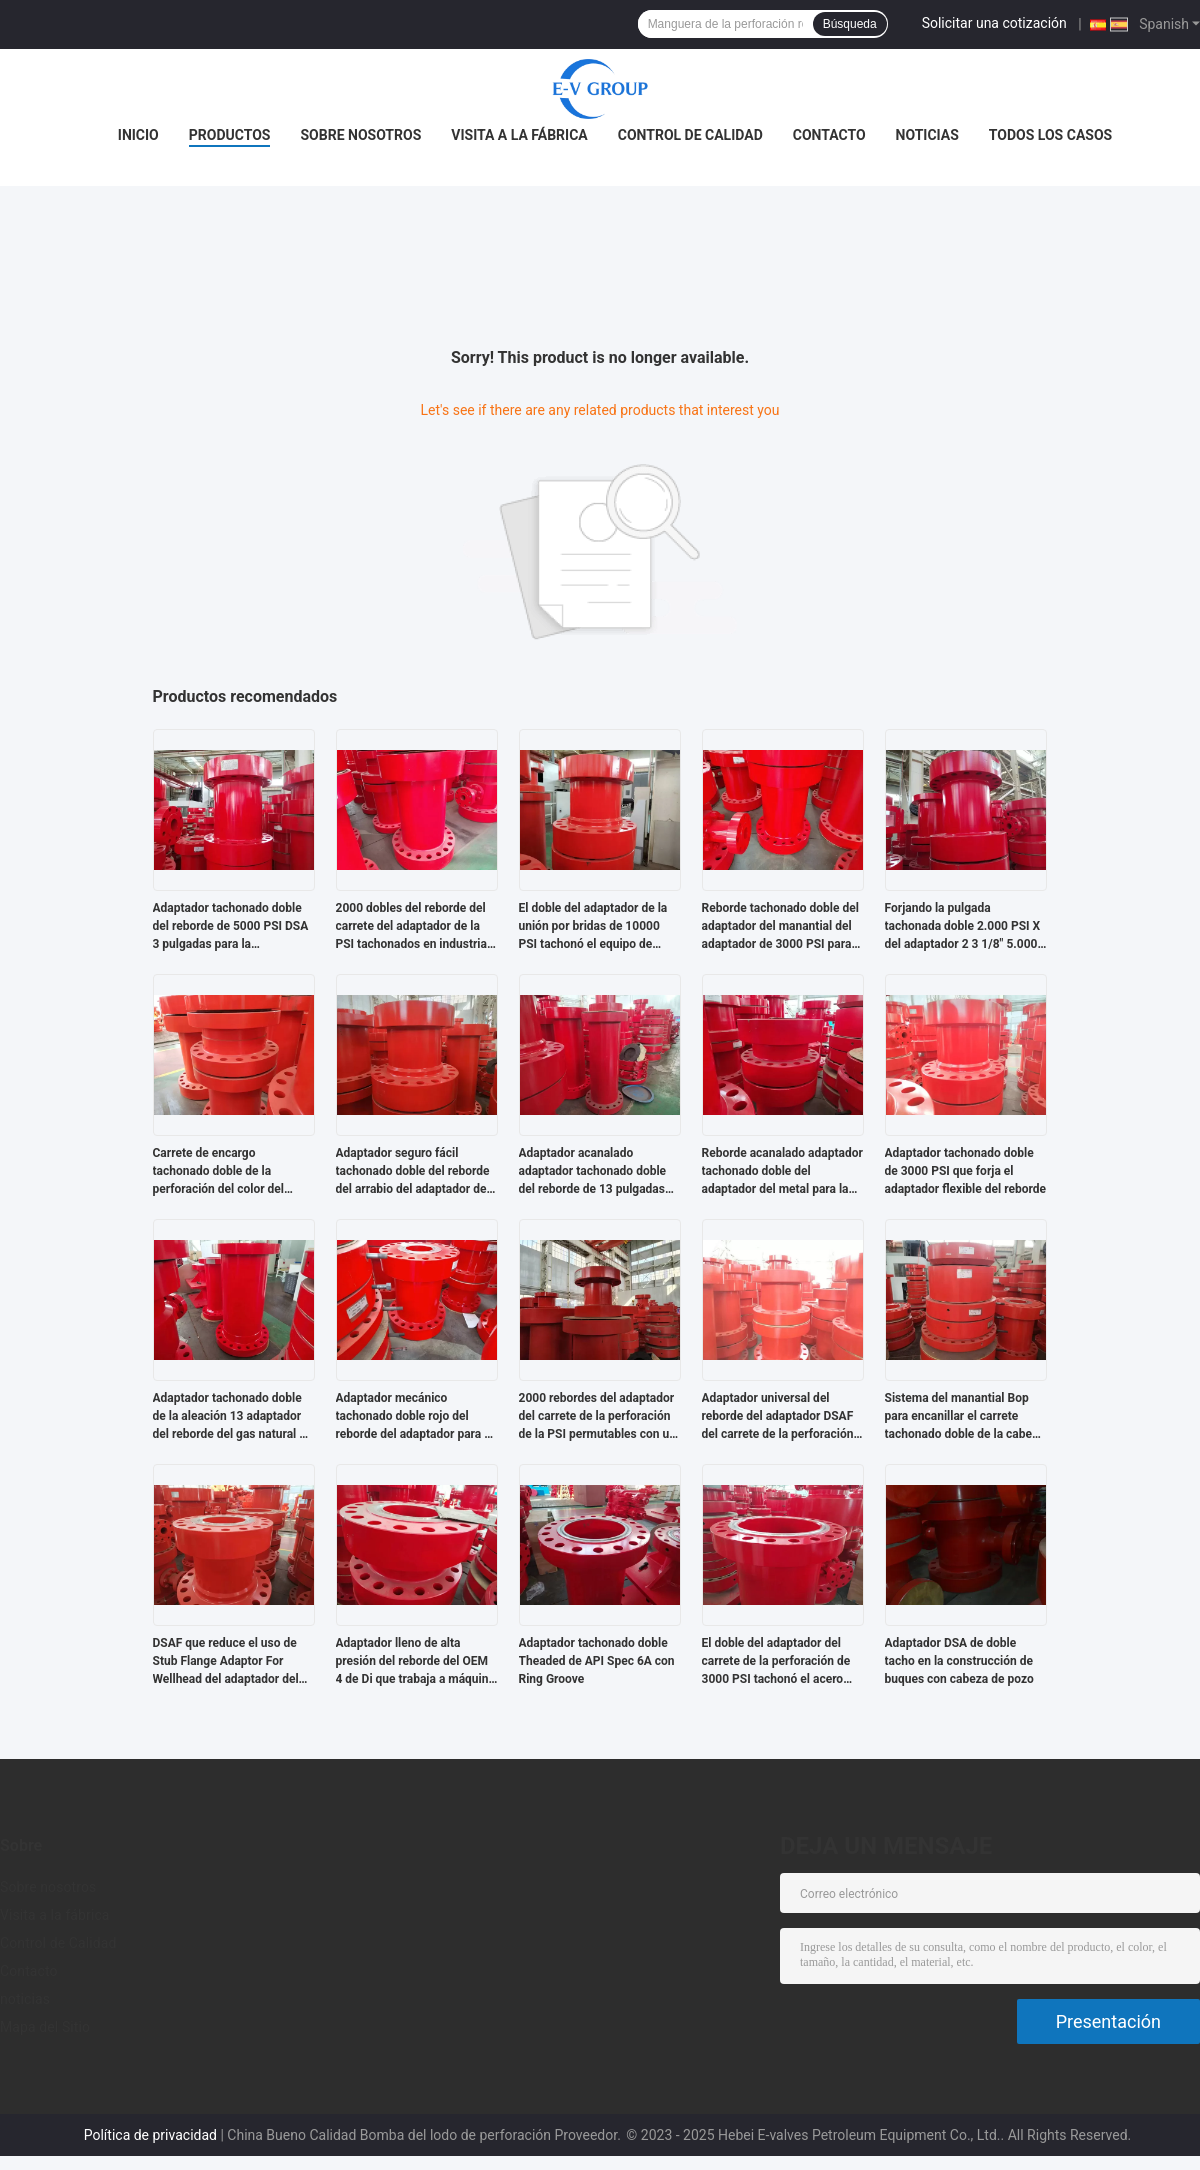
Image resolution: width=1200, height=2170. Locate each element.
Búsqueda (850, 24)
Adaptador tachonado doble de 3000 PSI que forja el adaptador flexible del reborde (965, 1171)
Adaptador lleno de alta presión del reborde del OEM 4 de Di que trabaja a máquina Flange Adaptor (415, 1662)
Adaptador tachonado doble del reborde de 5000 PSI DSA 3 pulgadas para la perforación (231, 927)
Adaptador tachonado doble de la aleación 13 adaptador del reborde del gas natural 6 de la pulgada (230, 1417)
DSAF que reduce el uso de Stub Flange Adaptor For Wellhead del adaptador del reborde (226, 1662)
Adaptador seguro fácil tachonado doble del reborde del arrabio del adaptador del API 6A (413, 1172)
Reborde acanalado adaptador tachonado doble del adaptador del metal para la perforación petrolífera (782, 1172)
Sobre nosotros (360, 135)
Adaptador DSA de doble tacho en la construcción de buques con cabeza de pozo (959, 1661)
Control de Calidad (690, 135)
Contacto (829, 135)
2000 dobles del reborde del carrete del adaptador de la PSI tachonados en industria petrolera (411, 927)
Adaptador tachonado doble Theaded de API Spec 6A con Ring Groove (597, 1661)
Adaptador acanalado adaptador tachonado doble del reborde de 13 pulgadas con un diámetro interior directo (593, 1172)
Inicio (138, 135)
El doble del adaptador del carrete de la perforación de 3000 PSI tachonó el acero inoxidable (776, 1662)
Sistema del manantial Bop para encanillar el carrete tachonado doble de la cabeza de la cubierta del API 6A (965, 1417)
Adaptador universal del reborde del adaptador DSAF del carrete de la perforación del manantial (778, 1417)
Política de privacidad (150, 2135)
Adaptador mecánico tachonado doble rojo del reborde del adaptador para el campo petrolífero (415, 1417)
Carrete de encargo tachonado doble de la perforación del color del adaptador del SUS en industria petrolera (219, 1172)
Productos (230, 135)
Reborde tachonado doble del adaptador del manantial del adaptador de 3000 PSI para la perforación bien (780, 927)
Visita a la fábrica (519, 135)
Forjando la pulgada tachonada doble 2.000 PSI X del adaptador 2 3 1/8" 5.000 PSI (963, 927)
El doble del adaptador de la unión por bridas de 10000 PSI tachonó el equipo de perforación (593, 927)
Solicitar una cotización (994, 23)
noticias (927, 135)
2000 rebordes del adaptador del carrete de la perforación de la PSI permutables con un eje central (597, 1417)
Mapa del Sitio (45, 2027)
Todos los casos (1050, 135)
